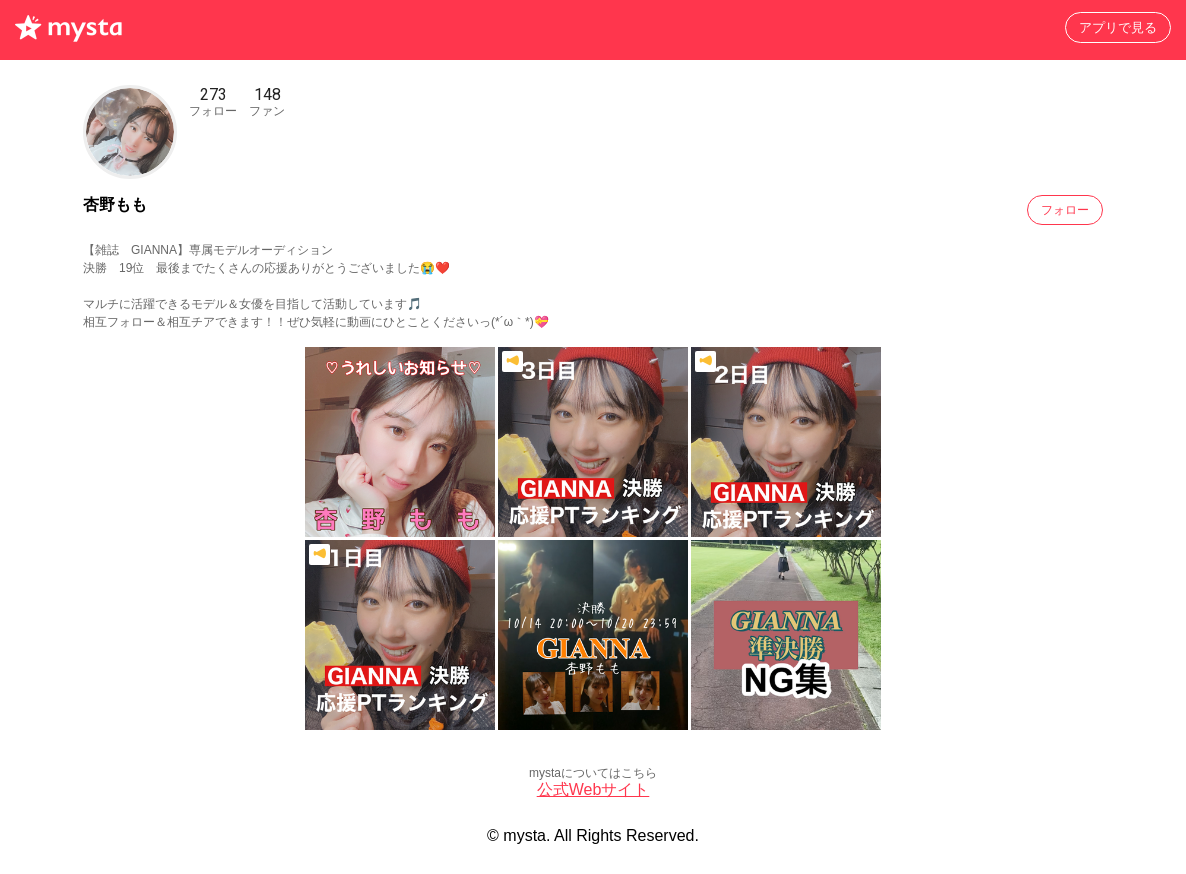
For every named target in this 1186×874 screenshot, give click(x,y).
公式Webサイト (593, 789)
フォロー (1065, 210)
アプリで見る (1118, 27)
